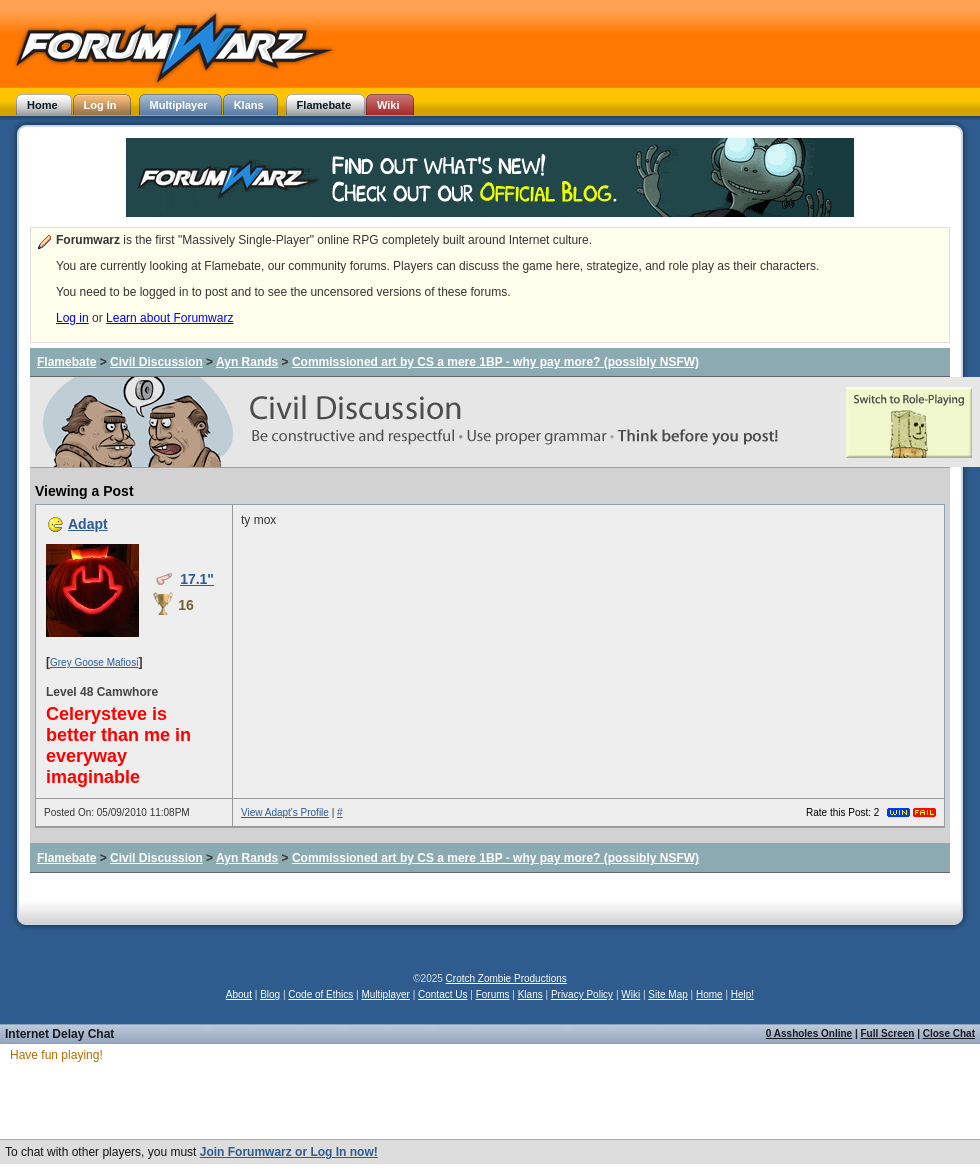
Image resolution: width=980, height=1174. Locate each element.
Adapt (88, 524)
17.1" (197, 579)
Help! (742, 994)
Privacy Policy (582, 994)
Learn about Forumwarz (169, 318)
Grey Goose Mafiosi (94, 662)
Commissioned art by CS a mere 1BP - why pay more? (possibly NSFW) (495, 362)
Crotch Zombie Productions (506, 978)
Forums (493, 994)
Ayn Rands (247, 362)
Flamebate (66, 362)
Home (709, 994)
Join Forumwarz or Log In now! (289, 1152)
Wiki (630, 994)
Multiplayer (386, 994)
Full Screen (888, 1033)
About (239, 994)
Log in (72, 318)
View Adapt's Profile (285, 812)
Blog (270, 994)
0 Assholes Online (809, 1033)
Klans (530, 994)
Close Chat (949, 1033)
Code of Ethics (320, 994)
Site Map (667, 994)
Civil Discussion (156, 362)
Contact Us (442, 994)
